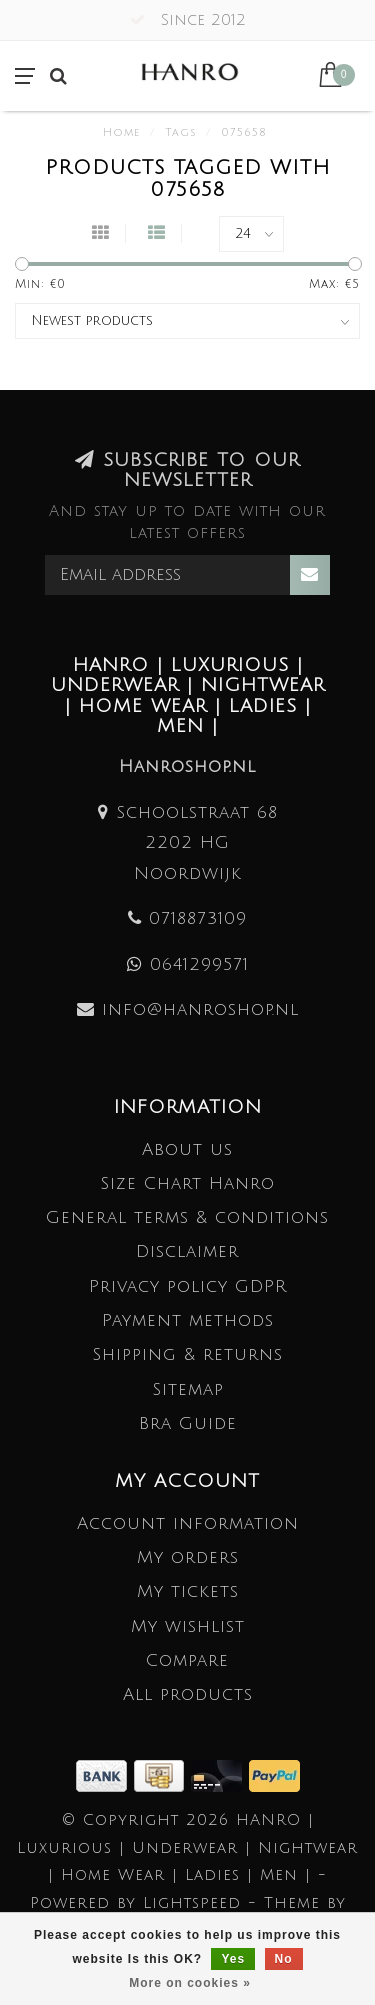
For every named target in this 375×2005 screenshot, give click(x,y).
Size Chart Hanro (187, 1183)
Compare (187, 1660)
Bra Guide (188, 1423)
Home (121, 133)
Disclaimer (187, 1251)
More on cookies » (190, 1983)
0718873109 (198, 918)
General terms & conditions (187, 1217)
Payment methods (188, 1320)
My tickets (188, 1591)
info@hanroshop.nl (200, 1009)
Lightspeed (192, 1903)
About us (187, 1149)
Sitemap (188, 1389)
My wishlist (188, 1626)
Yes (233, 1959)
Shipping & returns (187, 1354)
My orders (188, 1557)
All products (188, 1694)
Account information (188, 1523)
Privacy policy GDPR (188, 1286)
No (284, 1959)
